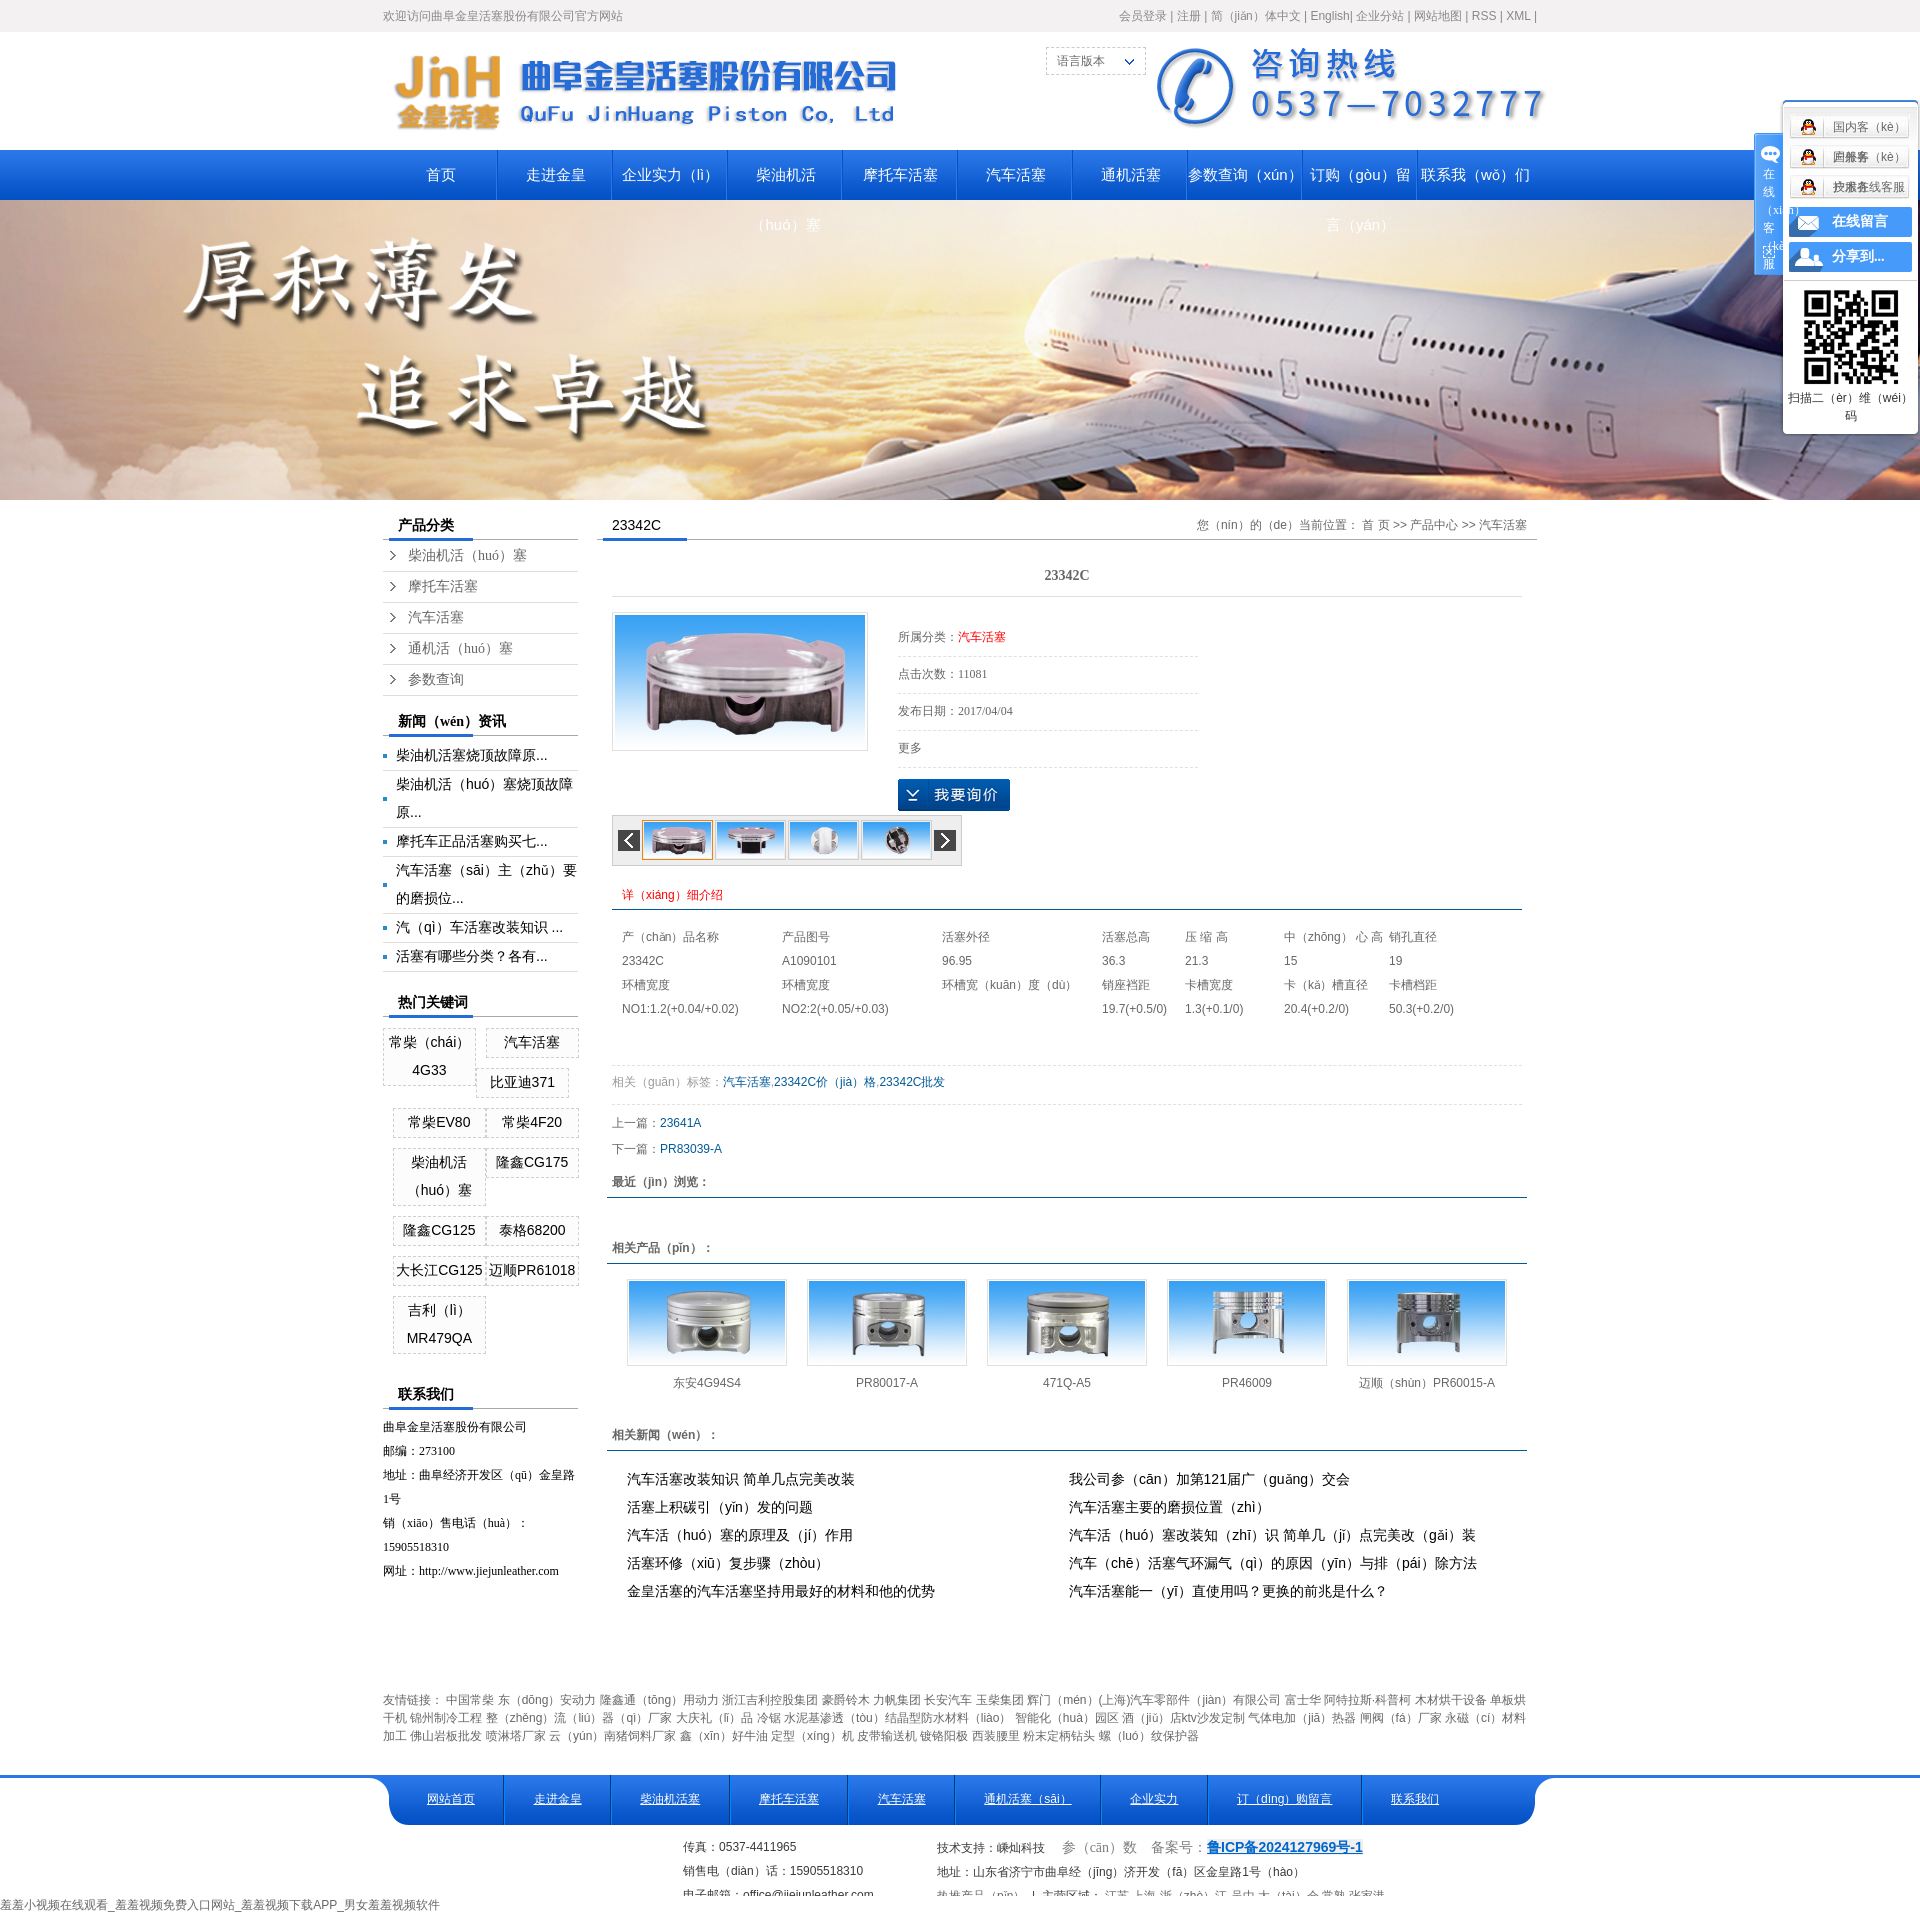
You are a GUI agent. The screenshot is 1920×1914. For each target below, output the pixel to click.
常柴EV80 (439, 1122)
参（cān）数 (1099, 1847)
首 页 (1375, 525)
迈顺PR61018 (532, 1270)
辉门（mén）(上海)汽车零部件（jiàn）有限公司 (1154, 1700)
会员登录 (1143, 16)
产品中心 (1434, 525)
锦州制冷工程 (446, 1718)
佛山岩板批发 (446, 1736)
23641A (680, 1123)
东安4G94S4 (707, 1383)
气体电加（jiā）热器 (1302, 1718)
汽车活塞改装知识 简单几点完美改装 (741, 1479)
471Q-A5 (1067, 1383)
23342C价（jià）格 (825, 1082)
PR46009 (1247, 1383)
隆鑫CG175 (532, 1162)
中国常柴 (470, 1700)
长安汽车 (948, 1700)
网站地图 (1438, 16)
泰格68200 (532, 1230)
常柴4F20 (532, 1122)
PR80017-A (887, 1383)
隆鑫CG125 (439, 1230)
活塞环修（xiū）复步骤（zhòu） (728, 1563)
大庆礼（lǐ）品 (715, 1718)
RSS (1484, 16)
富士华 (1303, 1700)
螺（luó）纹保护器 (1149, 1736)
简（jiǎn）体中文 (1256, 16)
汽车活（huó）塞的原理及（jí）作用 (740, 1535)
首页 (441, 174)
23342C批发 (912, 1082)
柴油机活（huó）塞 (785, 183)
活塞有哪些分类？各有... (472, 956)
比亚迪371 (522, 1082)
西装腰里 (996, 1736)
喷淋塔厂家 (516, 1736)
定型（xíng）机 (812, 1736)
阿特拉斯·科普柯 (1367, 1700)
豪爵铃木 (846, 1700)
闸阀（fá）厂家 (1401, 1718)
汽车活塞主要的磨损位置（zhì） (1169, 1507)
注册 (1189, 16)
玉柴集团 (1000, 1700)
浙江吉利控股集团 (770, 1700)
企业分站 (1380, 16)
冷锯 (769, 1718)
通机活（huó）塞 (460, 648)
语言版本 (1081, 61)
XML (1518, 16)
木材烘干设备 (1451, 1700)
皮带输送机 (887, 1736)
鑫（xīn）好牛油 (724, 1736)
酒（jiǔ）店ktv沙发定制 (1183, 1718)
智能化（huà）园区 (1067, 1718)
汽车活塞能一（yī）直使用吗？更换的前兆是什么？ (1228, 1591)
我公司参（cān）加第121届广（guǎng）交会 (1209, 1479)
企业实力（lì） (671, 174)
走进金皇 (556, 174)
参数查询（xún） (1245, 174)
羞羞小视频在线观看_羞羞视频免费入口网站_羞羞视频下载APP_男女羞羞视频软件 (220, 1905)
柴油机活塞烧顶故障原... (472, 755)
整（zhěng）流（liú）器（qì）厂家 (579, 1718)
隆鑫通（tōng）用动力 (659, 1700)
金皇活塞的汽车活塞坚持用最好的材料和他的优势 (781, 1591)
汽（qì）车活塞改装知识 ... (479, 927)
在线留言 (1860, 221)
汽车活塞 (1016, 174)
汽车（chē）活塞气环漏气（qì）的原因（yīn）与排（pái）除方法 (1273, 1563)
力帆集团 (897, 1700)
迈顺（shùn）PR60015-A (1427, 1383)
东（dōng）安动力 (547, 1700)
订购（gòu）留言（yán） (1360, 183)
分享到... (1858, 256)
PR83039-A (691, 1149)
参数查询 (436, 679)
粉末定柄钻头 (1059, 1736)
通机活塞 (1131, 174)
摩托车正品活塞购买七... (472, 841)
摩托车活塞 (900, 174)
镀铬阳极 (944, 1736)
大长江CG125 (439, 1270)
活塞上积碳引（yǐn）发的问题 (720, 1507)
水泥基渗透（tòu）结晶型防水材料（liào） (897, 1718)
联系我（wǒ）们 (1475, 174)
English (1329, 16)
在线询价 (954, 795)
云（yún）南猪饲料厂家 (612, 1736)
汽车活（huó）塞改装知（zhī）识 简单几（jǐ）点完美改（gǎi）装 (1272, 1535)
